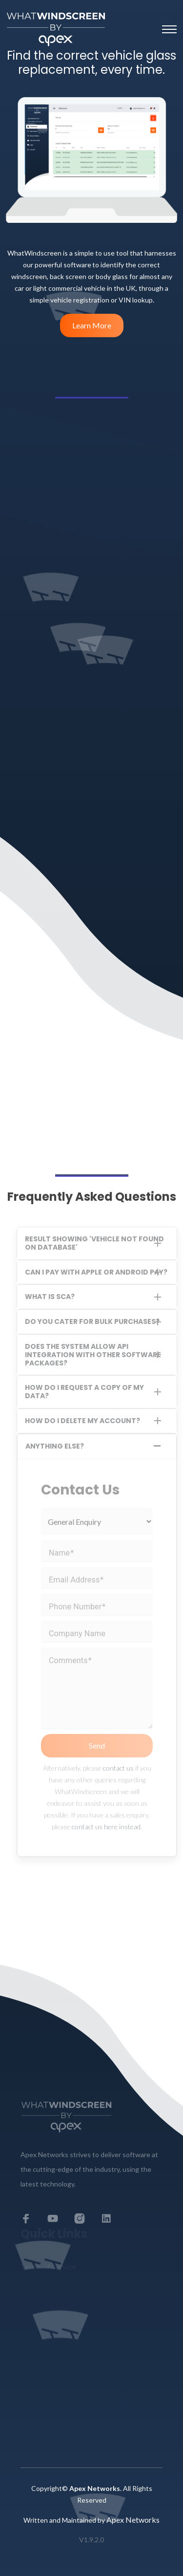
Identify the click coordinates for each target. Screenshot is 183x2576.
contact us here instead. (107, 1826)
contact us (118, 1768)
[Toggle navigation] (169, 29)
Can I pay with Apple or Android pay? (96, 1272)
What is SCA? (50, 1296)
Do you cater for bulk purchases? (92, 1321)
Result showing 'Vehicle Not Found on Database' (94, 1243)
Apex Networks (133, 2519)
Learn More (91, 325)
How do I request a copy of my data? (84, 1392)
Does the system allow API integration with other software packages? (93, 1355)
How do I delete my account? (82, 1421)
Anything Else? (54, 1446)
